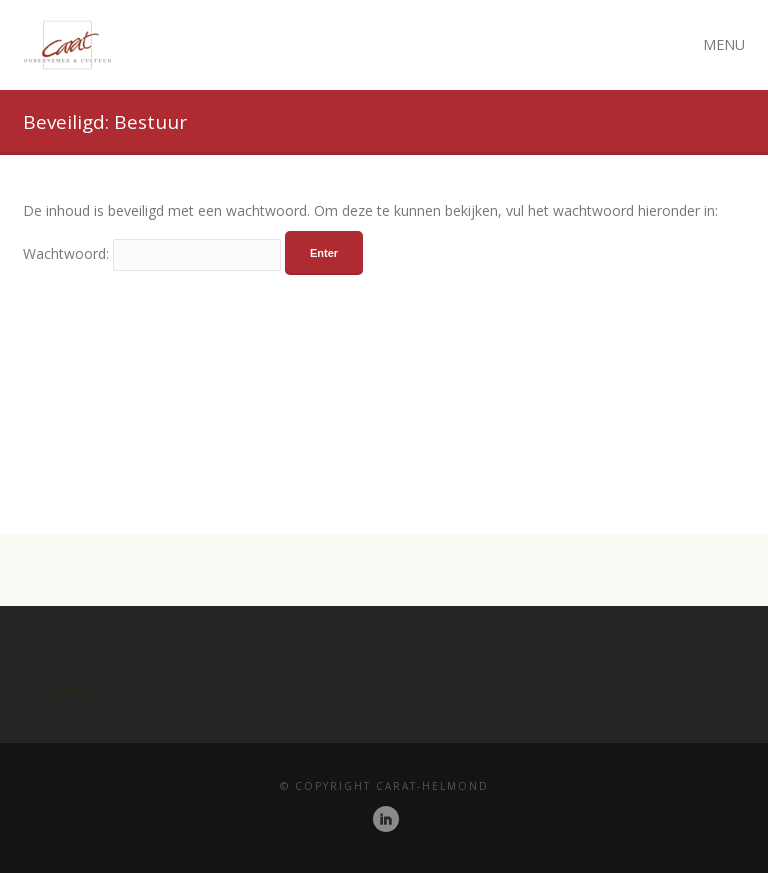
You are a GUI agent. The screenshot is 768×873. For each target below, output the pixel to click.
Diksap (76, 692)
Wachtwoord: (152, 253)
